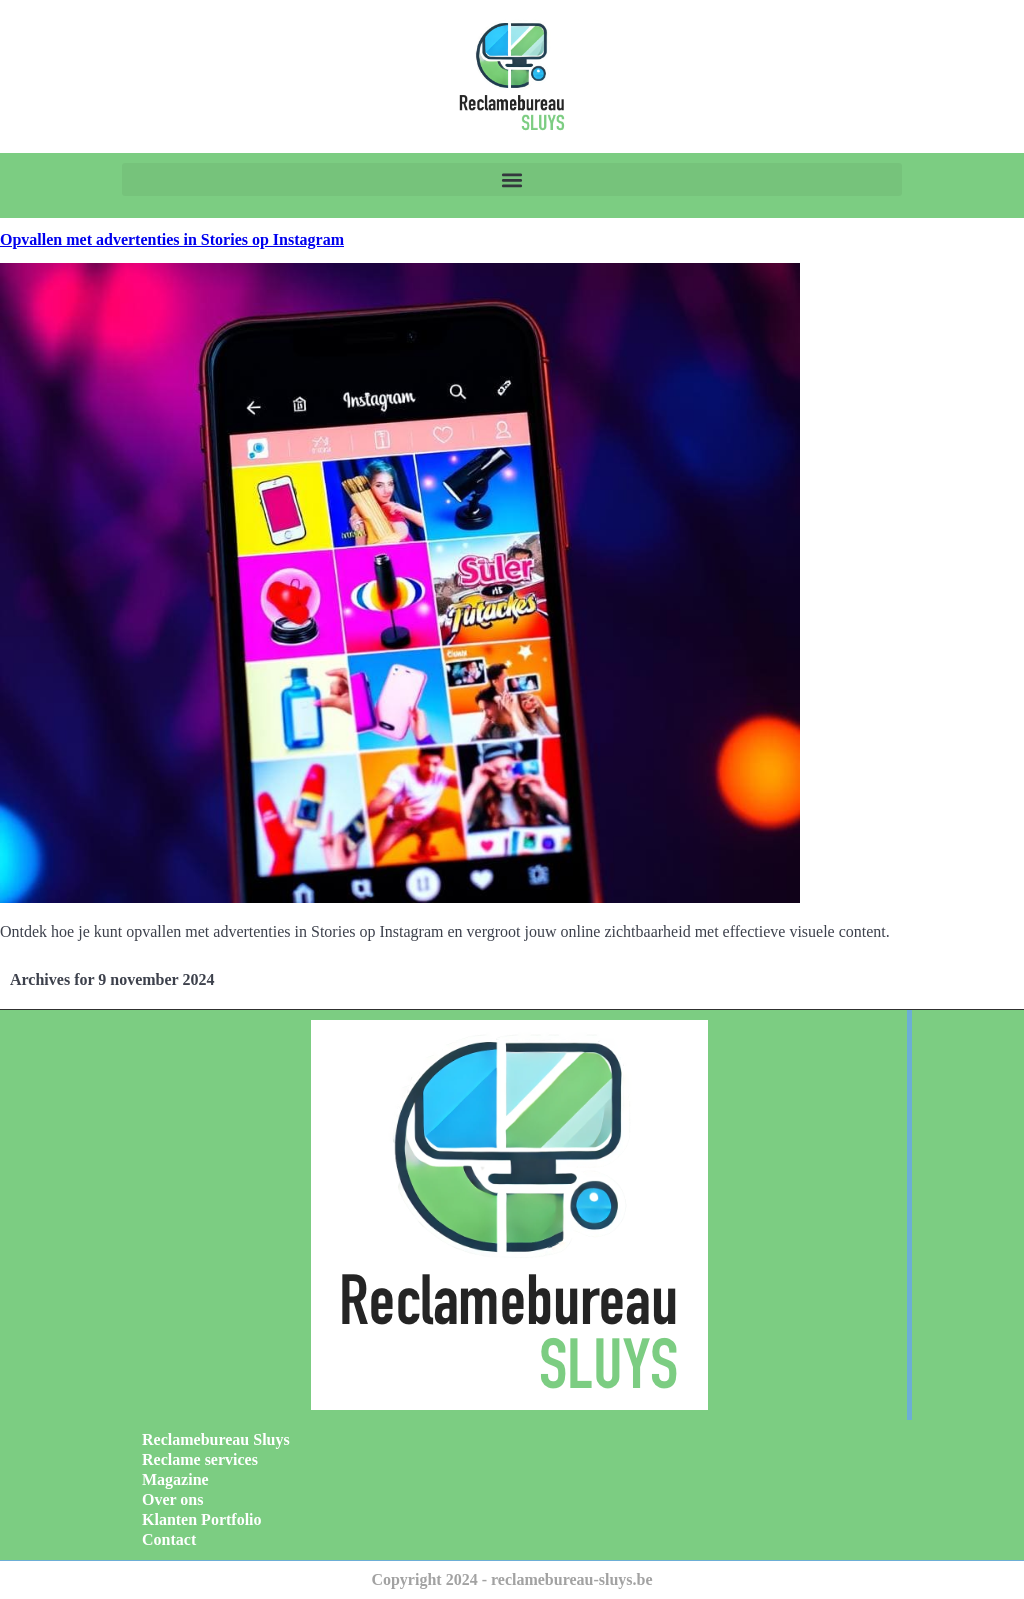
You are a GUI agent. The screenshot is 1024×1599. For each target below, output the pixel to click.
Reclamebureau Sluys (216, 1439)
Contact (169, 1539)
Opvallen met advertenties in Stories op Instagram (172, 239)
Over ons (172, 1499)
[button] (512, 179)
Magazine (175, 1479)
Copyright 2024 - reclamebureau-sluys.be (511, 1579)
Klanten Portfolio (202, 1519)
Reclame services (200, 1459)
